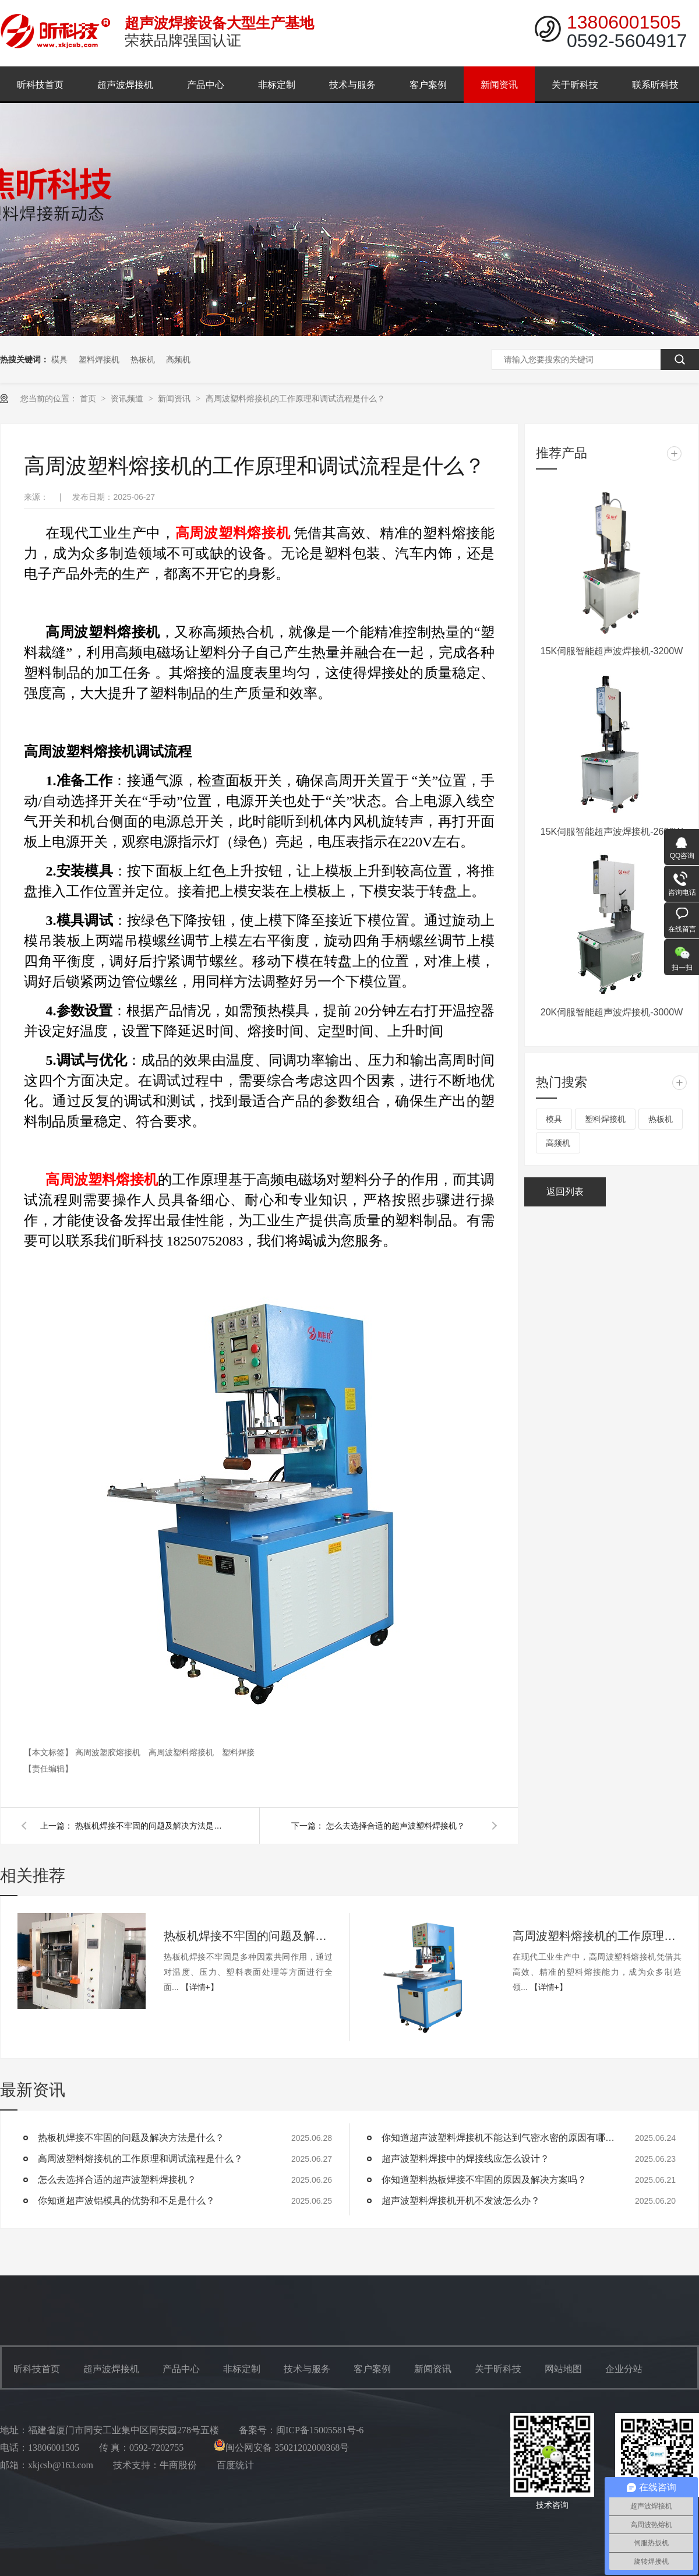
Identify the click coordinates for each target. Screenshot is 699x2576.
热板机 (142, 359)
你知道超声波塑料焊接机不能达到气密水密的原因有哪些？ (498, 2138)
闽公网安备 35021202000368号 (281, 2448)
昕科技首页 (40, 85)
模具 (59, 359)
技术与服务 (352, 85)
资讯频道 (128, 398)
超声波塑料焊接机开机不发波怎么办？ (461, 2201)
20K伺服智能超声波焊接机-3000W (612, 1012)
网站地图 (563, 2369)
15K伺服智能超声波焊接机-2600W (612, 832)
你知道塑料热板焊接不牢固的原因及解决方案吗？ (484, 2180)
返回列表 (565, 1192)
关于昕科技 (575, 85)
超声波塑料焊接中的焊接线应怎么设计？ (465, 2159)
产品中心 (205, 85)
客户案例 (428, 85)
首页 (89, 398)
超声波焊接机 (125, 85)
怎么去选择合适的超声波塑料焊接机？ (395, 1825)
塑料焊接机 (99, 359)
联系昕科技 (655, 85)
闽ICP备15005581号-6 (319, 2430)
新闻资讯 (499, 85)
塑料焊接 (238, 1752)
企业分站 (623, 2369)
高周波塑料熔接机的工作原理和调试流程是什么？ (295, 398)
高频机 (178, 359)
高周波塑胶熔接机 (109, 1752)
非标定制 (276, 85)
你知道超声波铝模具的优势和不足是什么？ (126, 2201)
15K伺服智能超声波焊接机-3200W (612, 651)
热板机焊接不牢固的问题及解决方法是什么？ (151, 1825)
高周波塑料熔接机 (182, 1752)
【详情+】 (199, 1987)
